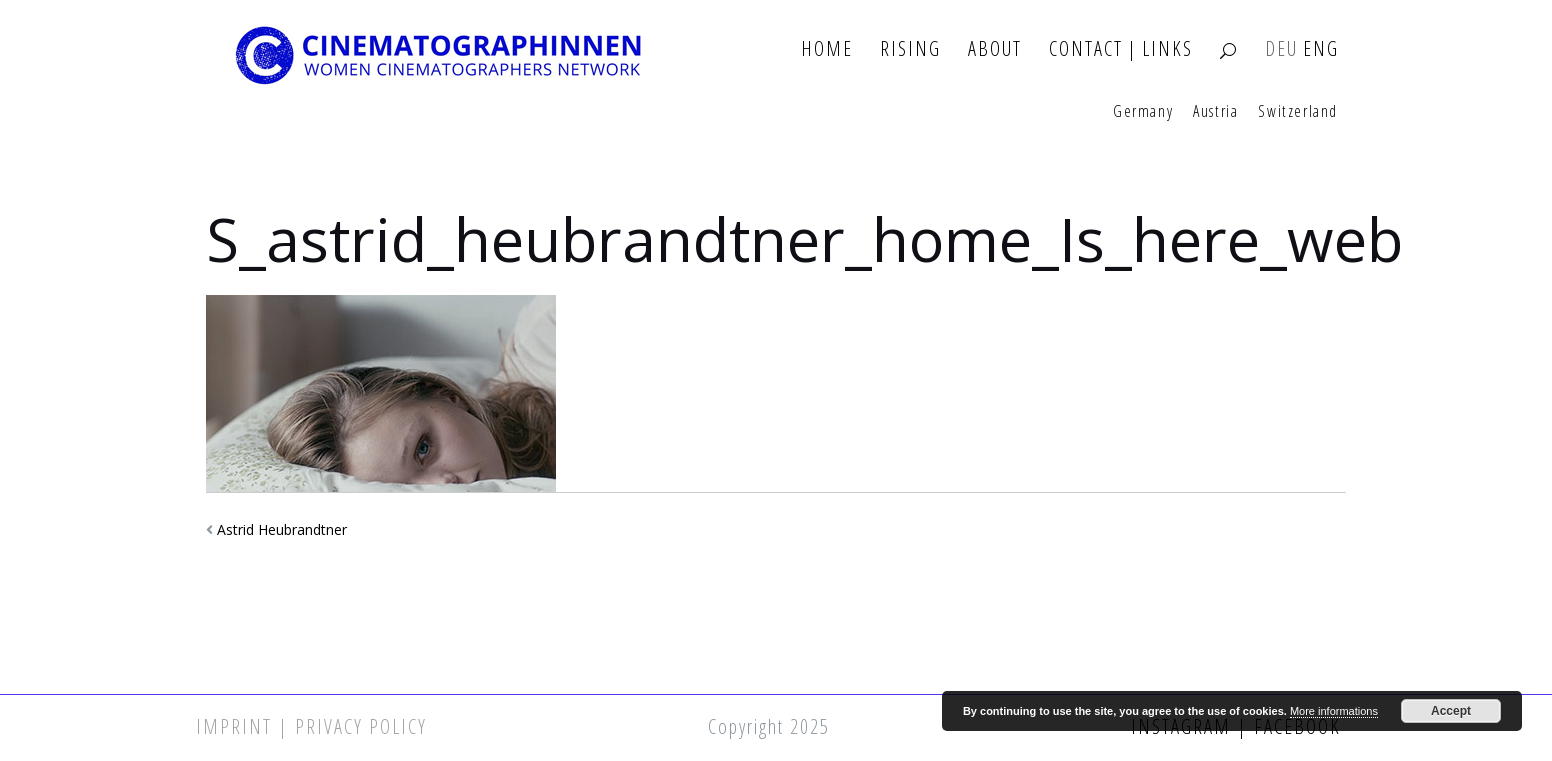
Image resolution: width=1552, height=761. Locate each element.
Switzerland (1298, 112)
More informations (1334, 711)
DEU (1281, 49)
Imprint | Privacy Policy (311, 726)
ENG (1321, 49)
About (995, 49)
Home (827, 49)
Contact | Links (1121, 49)
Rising (910, 49)
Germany (1143, 112)
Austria (1215, 112)
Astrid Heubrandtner (282, 529)
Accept (1451, 711)
